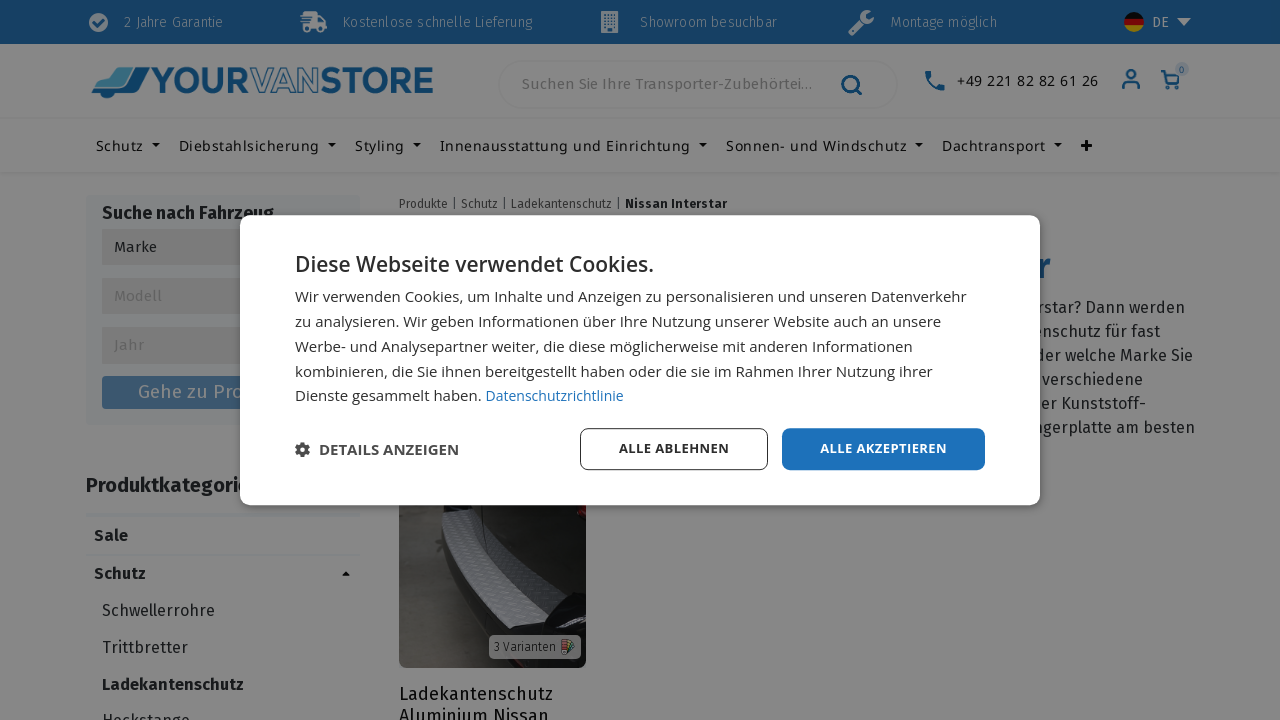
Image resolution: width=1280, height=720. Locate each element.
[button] (377, 449)
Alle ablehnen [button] (661, 448)
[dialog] (640, 360)
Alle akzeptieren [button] (879, 448)
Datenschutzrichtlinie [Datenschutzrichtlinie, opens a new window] (560, 394)
